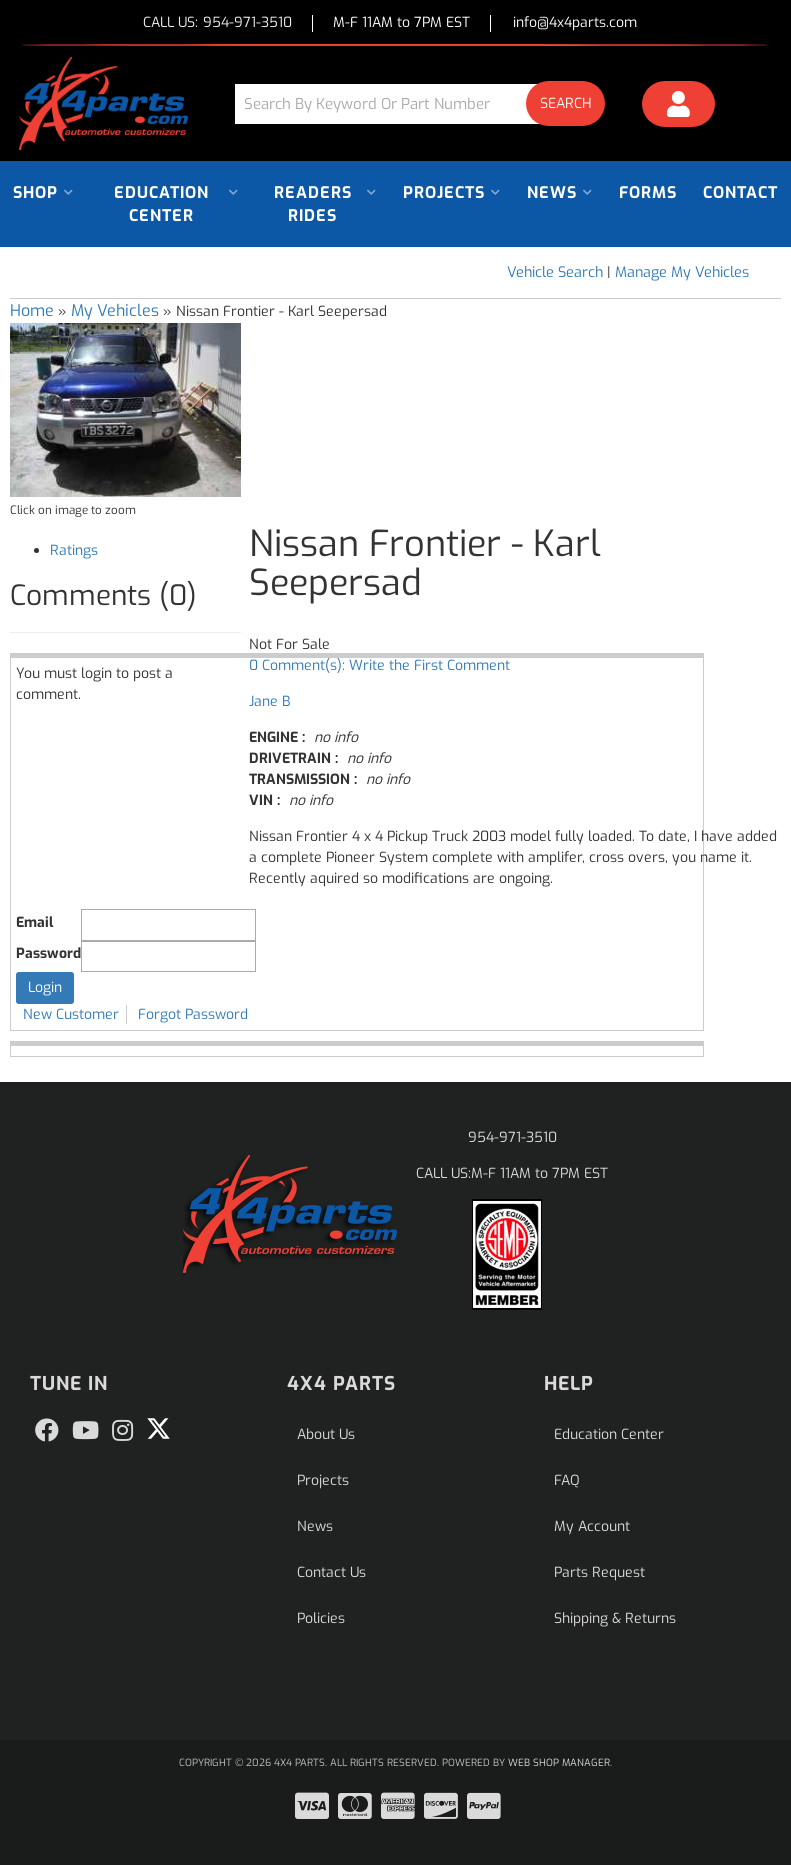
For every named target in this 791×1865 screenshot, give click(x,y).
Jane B (269, 701)
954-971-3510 (512, 1137)
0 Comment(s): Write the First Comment (379, 665)
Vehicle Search (555, 272)
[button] (427, 103)
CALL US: (217, 23)
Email (34, 922)
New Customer (71, 1014)
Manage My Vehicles (682, 272)
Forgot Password (193, 1014)
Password (48, 953)
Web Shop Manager (559, 1762)
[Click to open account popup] (678, 107)
